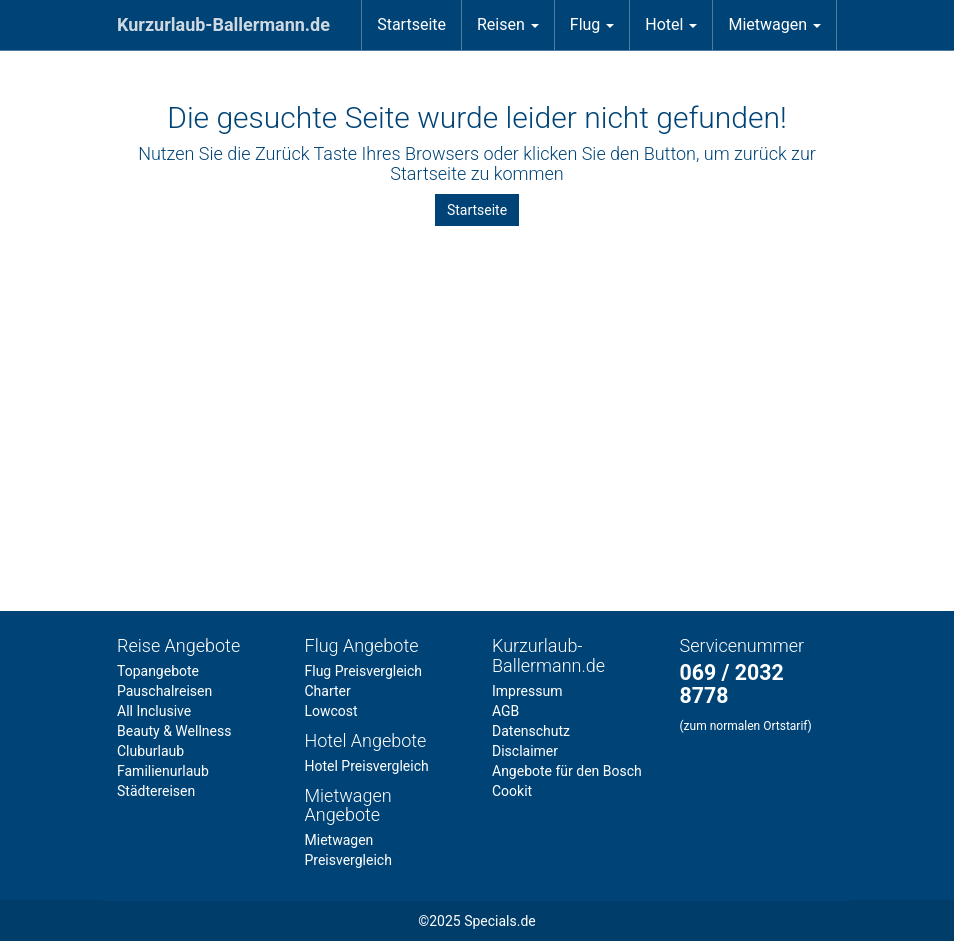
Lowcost (331, 711)
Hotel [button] (671, 24)
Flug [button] (592, 24)
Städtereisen (156, 791)
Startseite (411, 24)
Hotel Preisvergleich (367, 766)
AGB (505, 711)
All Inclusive (154, 711)
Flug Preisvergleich (364, 671)
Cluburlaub (150, 751)
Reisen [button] (508, 24)
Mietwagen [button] (774, 24)
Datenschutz (531, 731)
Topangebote (158, 671)
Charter (328, 691)
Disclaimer (525, 751)
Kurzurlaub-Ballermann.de (223, 24)
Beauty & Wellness (174, 731)
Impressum (527, 691)
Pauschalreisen (164, 691)
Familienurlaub (163, 771)
